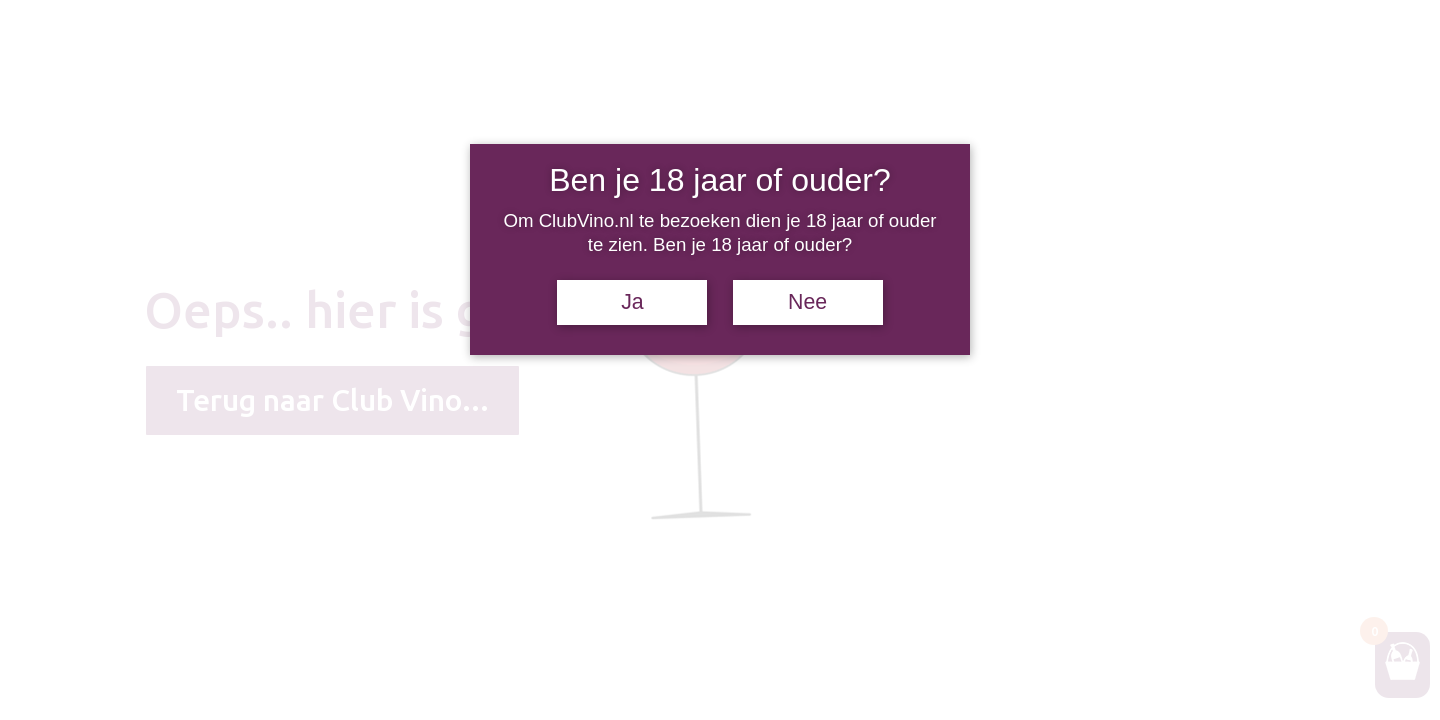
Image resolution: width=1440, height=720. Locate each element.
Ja (632, 302)
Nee (807, 302)
